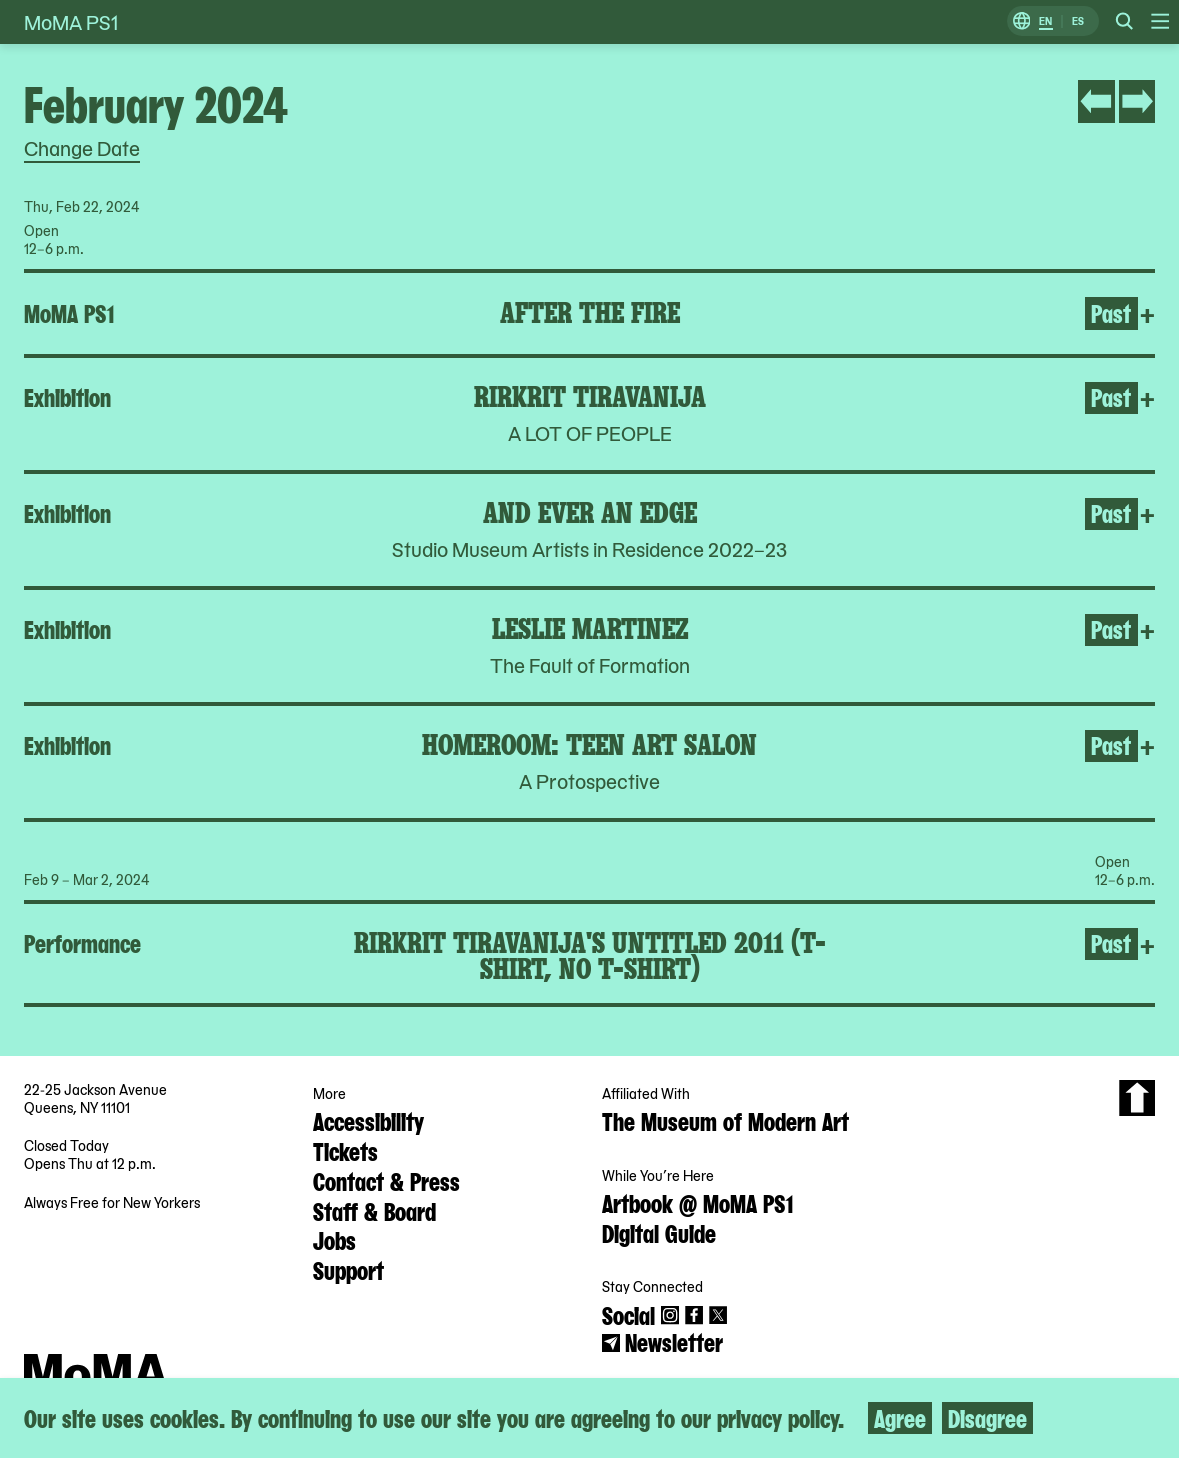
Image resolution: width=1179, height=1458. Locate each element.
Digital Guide (659, 1232)
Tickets (345, 1150)
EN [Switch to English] (1045, 21)
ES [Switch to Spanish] (1078, 21)
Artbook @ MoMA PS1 (697, 1202)
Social (628, 1314)
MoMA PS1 (71, 22)
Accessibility (368, 1120)
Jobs (334, 1239)
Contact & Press (386, 1180)
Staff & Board (374, 1210)
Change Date (82, 148)
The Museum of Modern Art (725, 1120)
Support (348, 1269)
